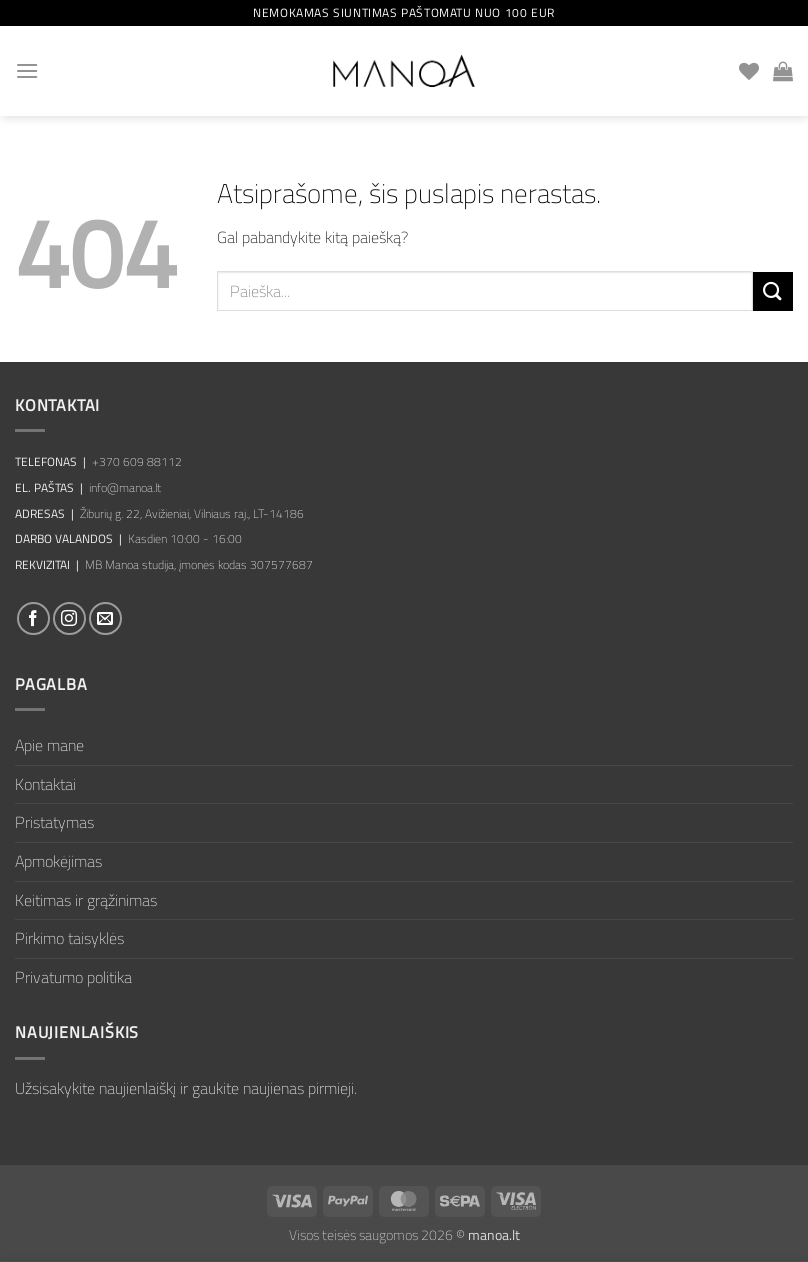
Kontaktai (45, 784)
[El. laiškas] (105, 618)
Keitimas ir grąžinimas (86, 900)
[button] (27, 70)
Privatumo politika (73, 977)
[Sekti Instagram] (69, 618)
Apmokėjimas (58, 861)
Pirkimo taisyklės (69, 938)
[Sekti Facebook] (33, 618)
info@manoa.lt (125, 487)
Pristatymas (54, 822)
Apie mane (49, 745)
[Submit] (773, 291)
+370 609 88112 (137, 461)
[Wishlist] (749, 71)
